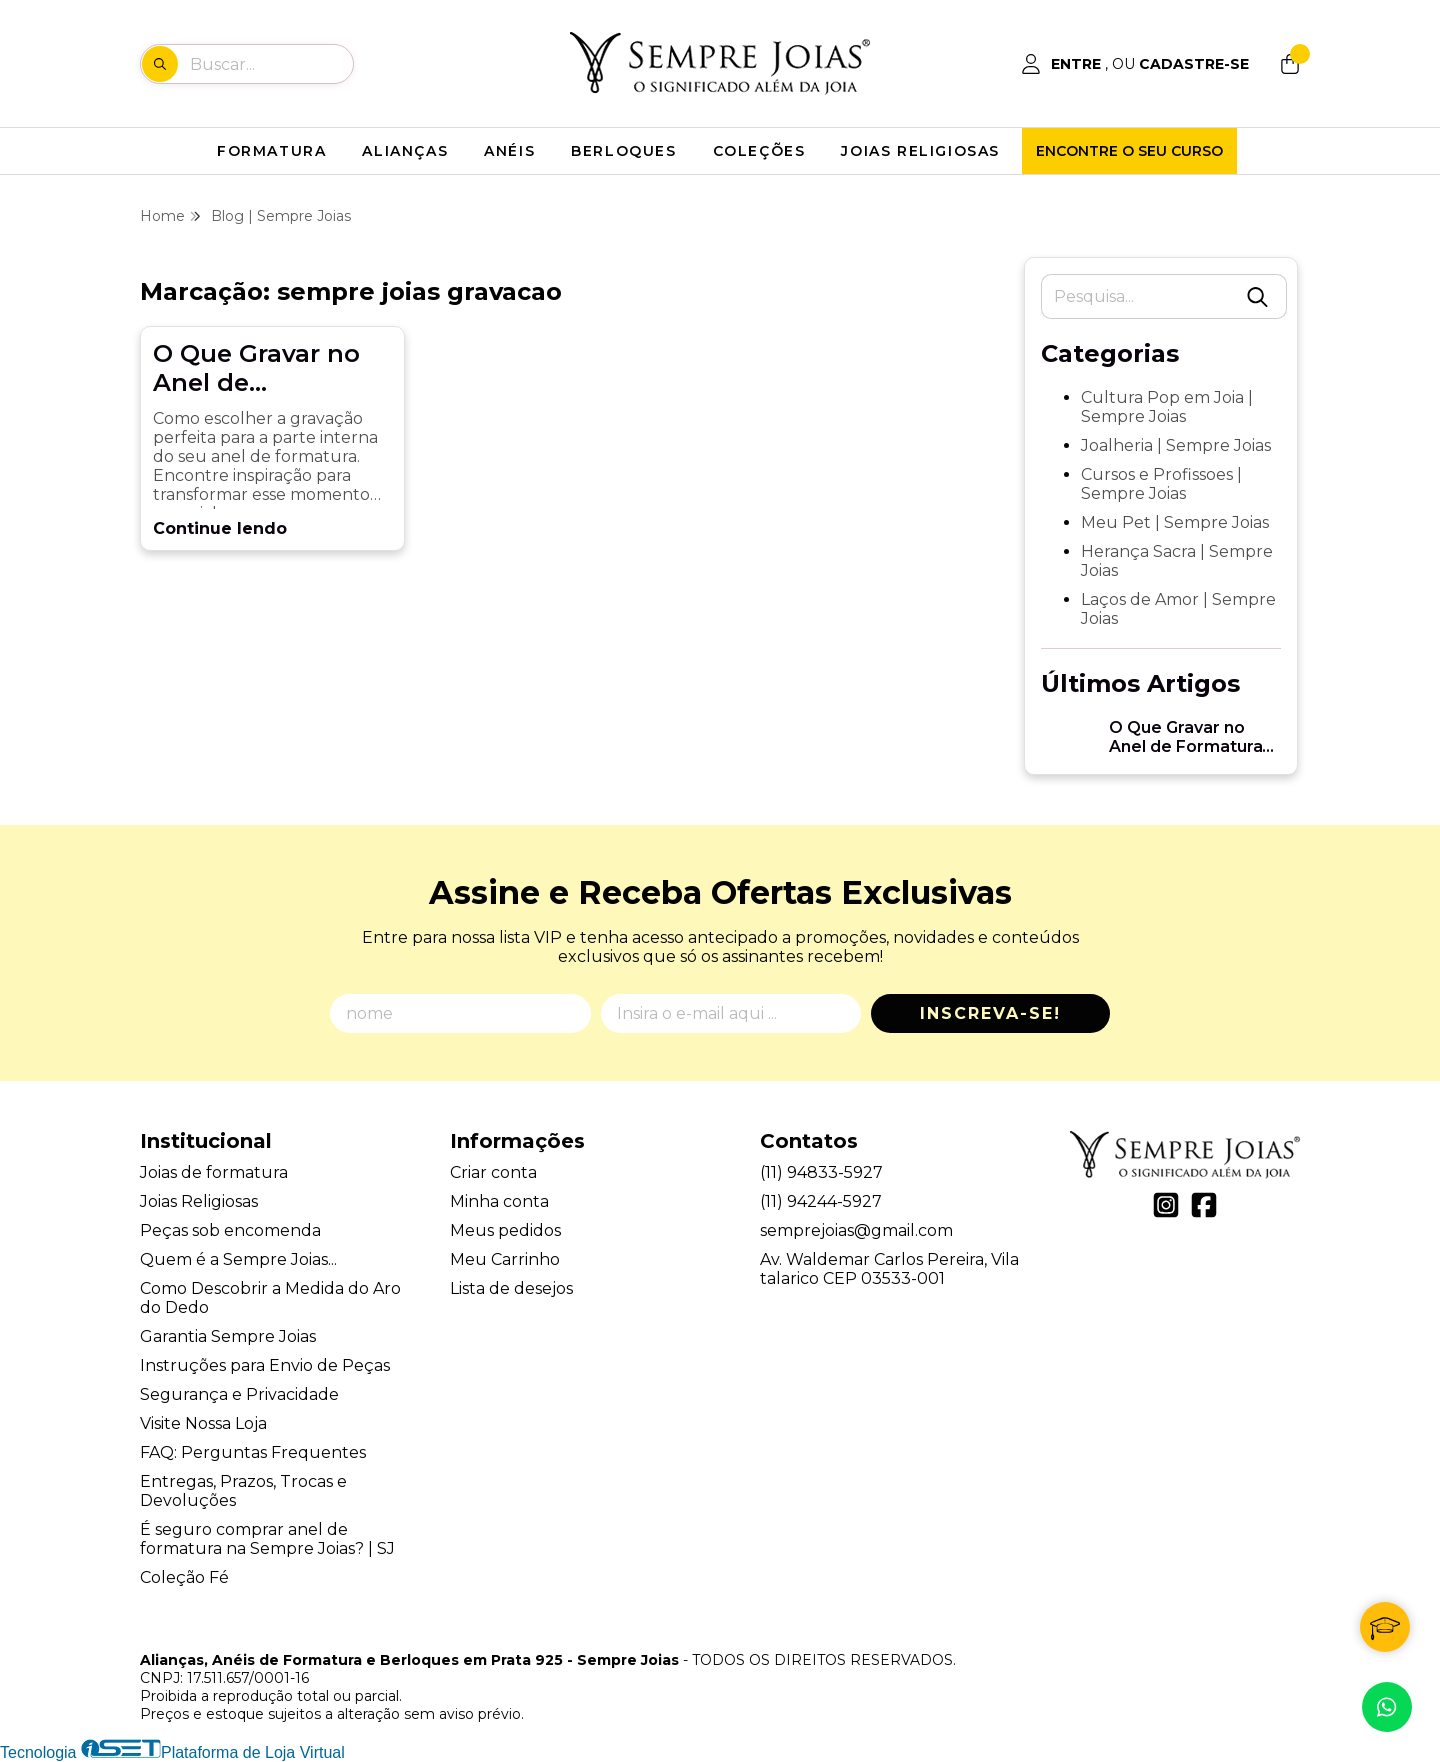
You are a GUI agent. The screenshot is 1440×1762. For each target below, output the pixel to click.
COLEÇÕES (759, 151)
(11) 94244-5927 (821, 1201)
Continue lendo (220, 528)
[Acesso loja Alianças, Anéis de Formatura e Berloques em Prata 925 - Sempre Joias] (1135, 64)
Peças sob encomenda (230, 1230)
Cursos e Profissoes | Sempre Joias (1161, 484)
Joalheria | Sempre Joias (1176, 445)
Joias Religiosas (199, 1201)
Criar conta (493, 1172)
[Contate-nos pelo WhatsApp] (1387, 1707)
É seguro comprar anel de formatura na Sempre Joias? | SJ (267, 1539)
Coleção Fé (184, 1577)
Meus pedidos (505, 1230)
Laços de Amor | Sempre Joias (1178, 609)
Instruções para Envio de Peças (265, 1365)
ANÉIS (509, 151)
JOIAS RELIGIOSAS (920, 151)
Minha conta (499, 1201)
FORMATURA (271, 151)
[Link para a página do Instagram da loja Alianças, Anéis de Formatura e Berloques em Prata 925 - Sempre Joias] (1166, 1205)
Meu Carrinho (505, 1259)
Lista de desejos (511, 1288)
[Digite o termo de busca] (271, 64)
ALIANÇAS (405, 151)
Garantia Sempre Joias (228, 1336)
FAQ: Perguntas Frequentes (253, 1452)
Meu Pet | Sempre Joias (1175, 522)
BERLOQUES (623, 151)
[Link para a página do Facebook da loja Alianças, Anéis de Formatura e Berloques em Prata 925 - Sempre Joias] (1204, 1205)
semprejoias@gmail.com (856, 1230)
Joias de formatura (214, 1172)
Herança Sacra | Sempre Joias (1177, 561)
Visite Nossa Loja (203, 1423)
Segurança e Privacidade (239, 1394)
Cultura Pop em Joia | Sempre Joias (1167, 407)
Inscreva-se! (990, 1013)
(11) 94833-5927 (821, 1172)
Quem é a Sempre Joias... (238, 1259)
